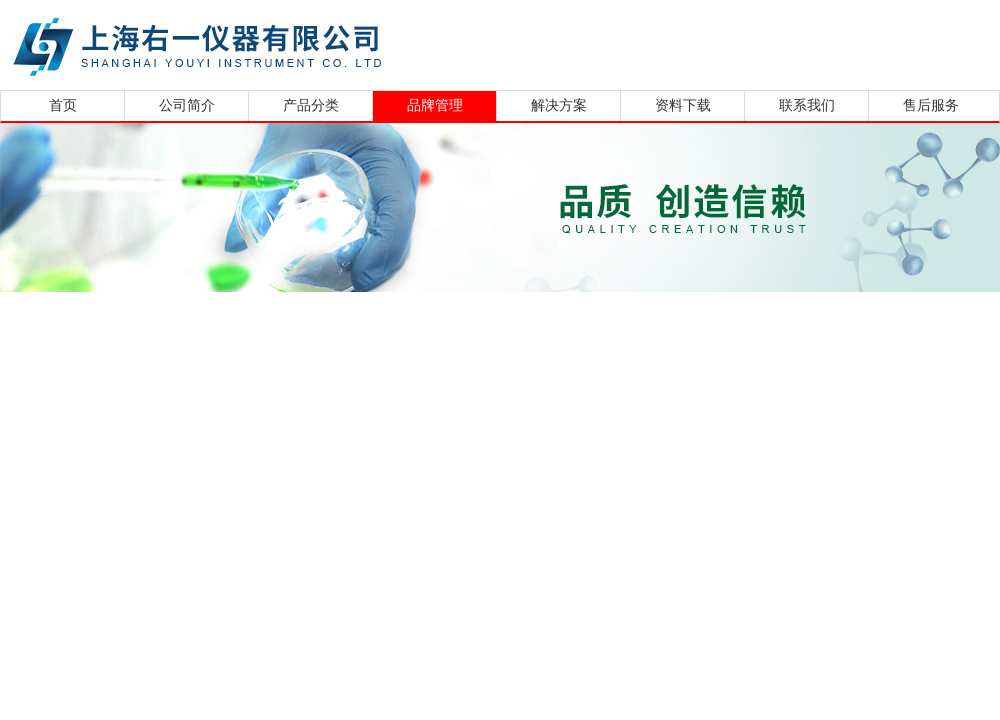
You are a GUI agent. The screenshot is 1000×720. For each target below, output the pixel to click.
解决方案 (559, 105)
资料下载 (683, 105)
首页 (63, 105)
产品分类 (311, 105)
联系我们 (807, 105)
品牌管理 (435, 105)
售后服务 (931, 105)
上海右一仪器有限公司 (275, 42)
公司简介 (187, 105)
